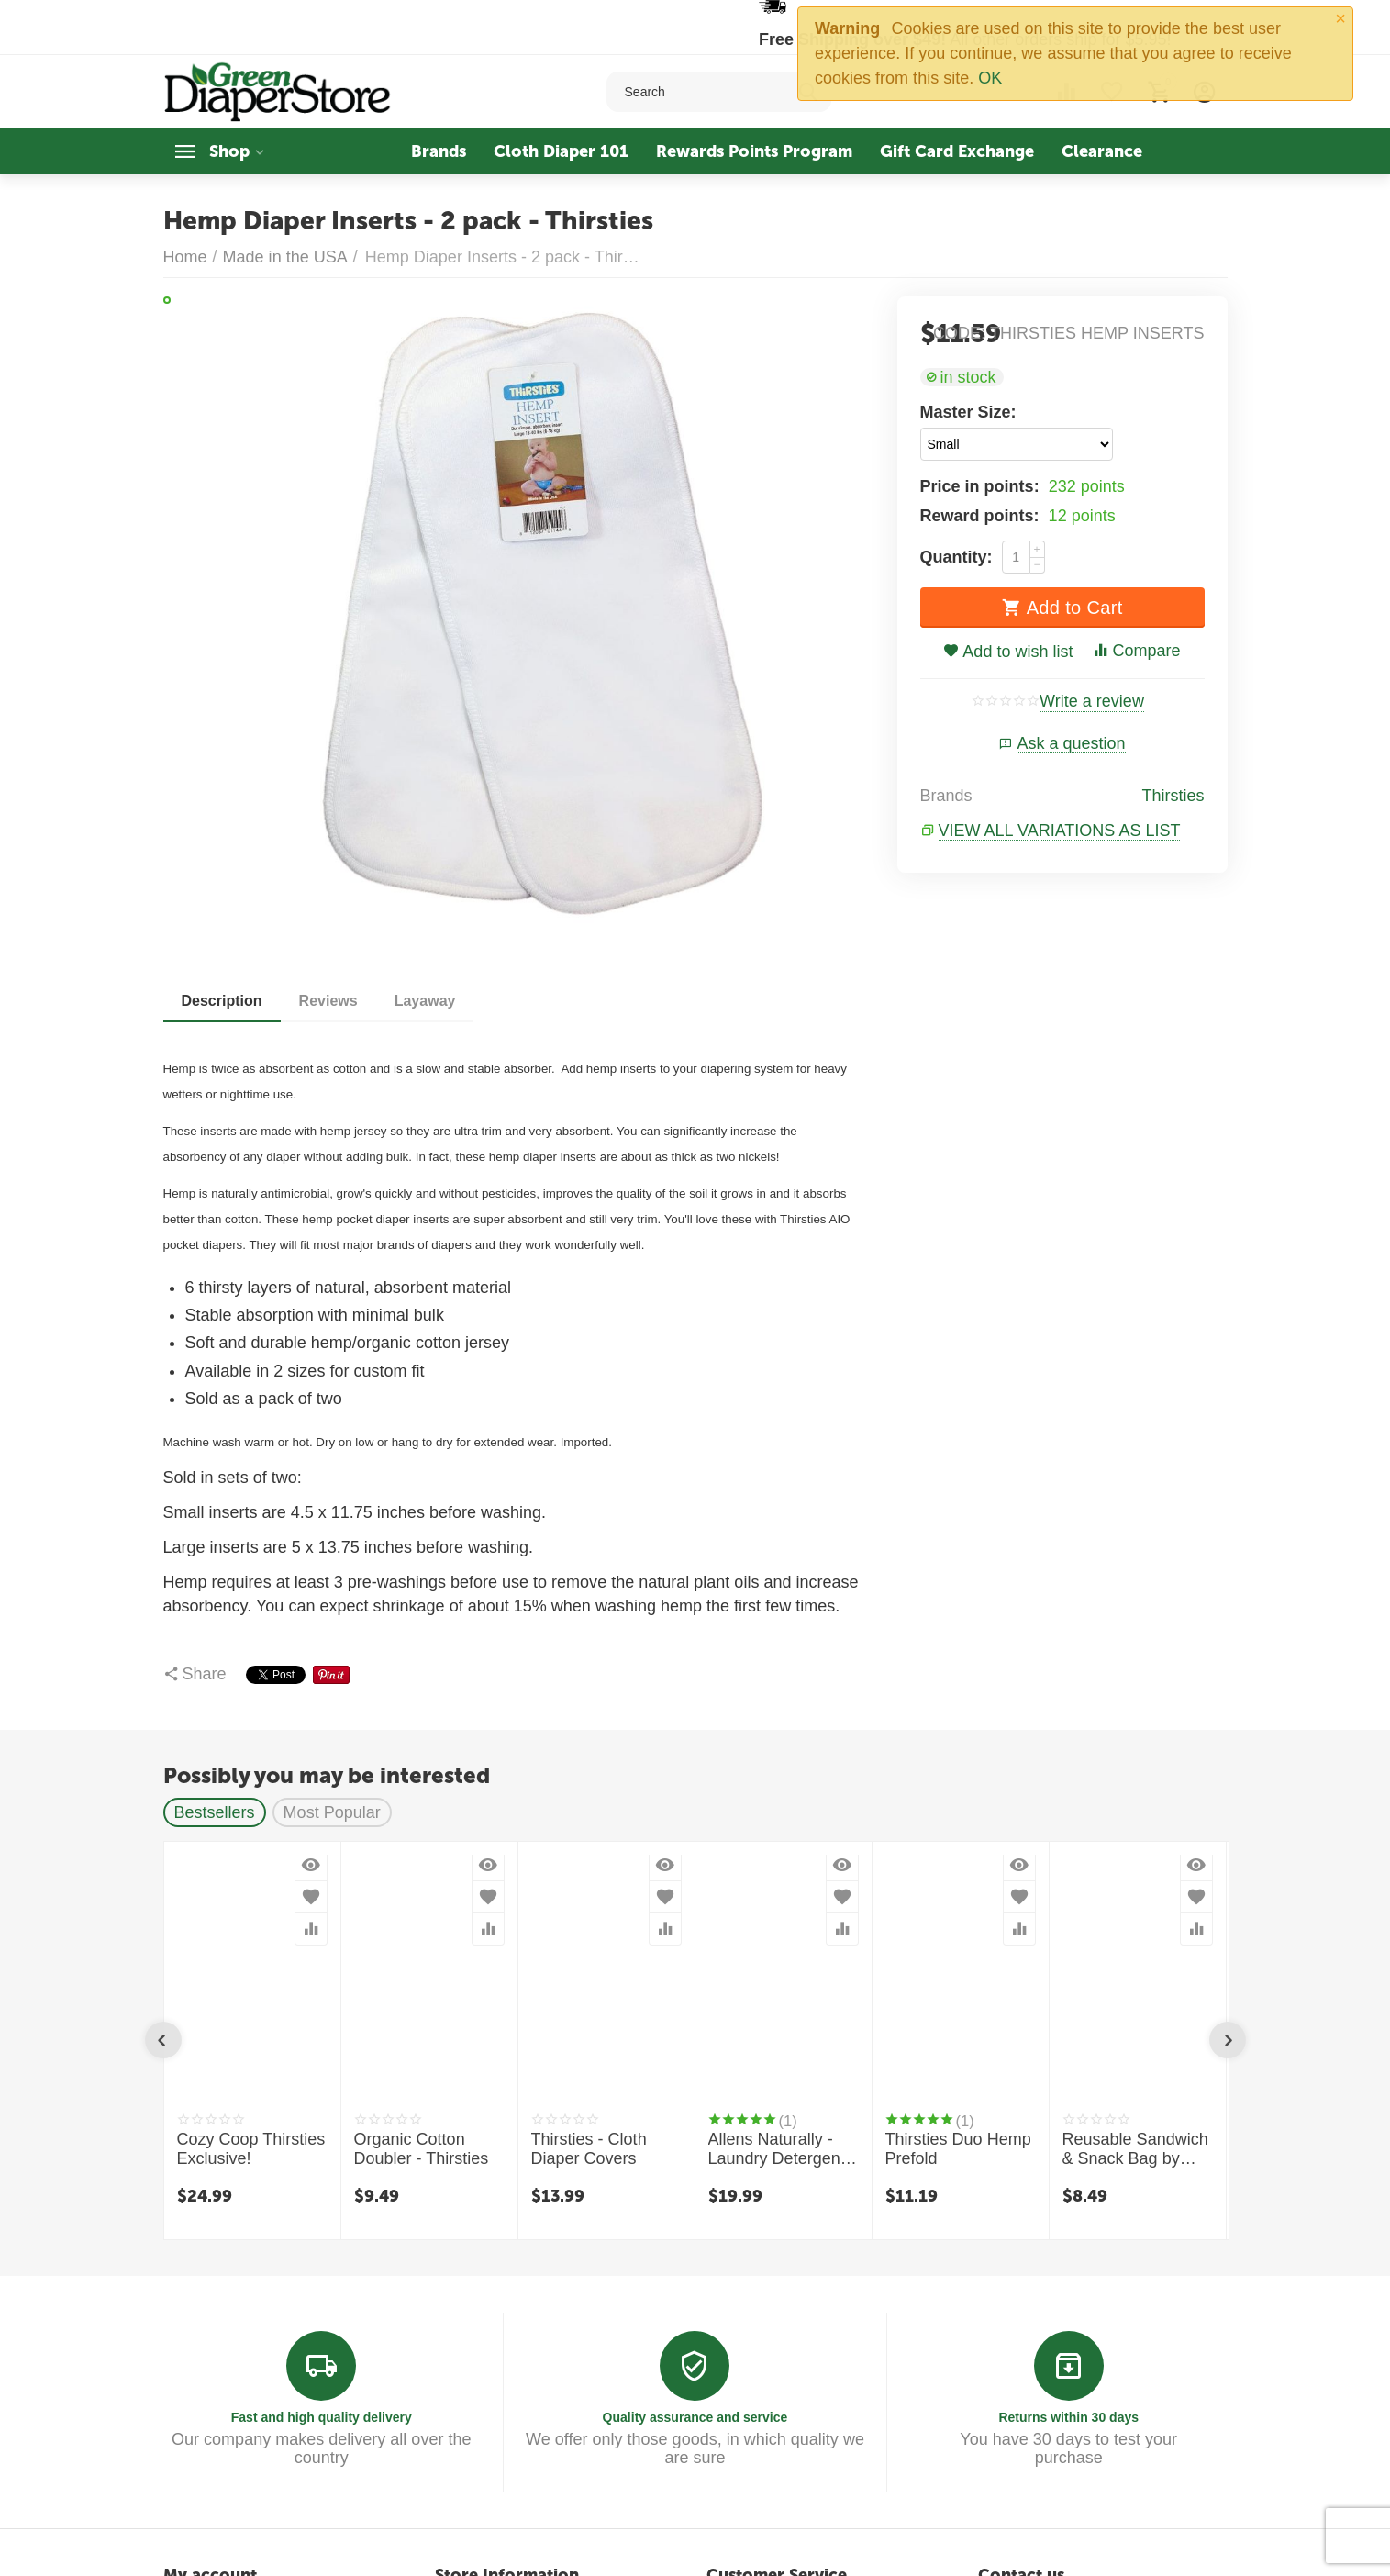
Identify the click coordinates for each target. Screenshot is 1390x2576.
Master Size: (968, 412)
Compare (1136, 650)
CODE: (959, 333)
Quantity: (956, 557)
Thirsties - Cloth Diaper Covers (589, 2149)
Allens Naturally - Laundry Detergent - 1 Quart (781, 2150)
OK (990, 78)
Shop (229, 151)
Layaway (425, 1001)
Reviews (328, 1001)
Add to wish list (1008, 651)
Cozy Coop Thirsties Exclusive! (251, 2149)
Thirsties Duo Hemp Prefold (958, 2149)
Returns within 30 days (1068, 2417)
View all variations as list (1060, 830)
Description (222, 1001)
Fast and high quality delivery (321, 2417)
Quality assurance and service (695, 2417)
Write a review (1092, 701)
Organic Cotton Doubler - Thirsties (421, 2149)
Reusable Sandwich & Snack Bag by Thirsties (1135, 2150)
